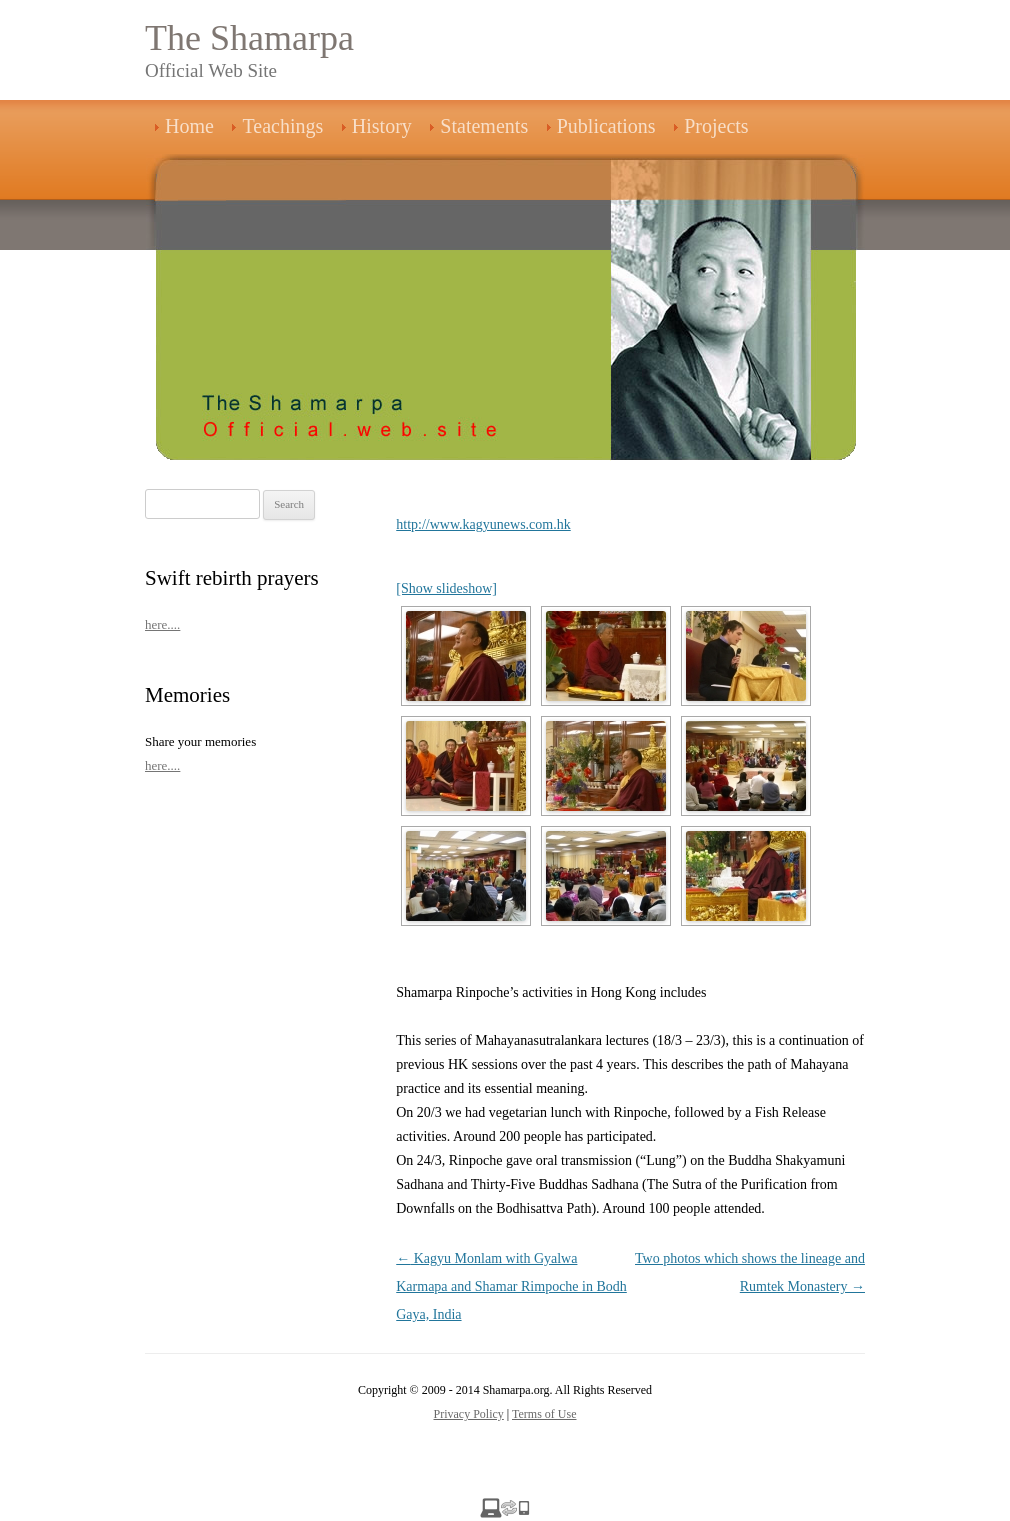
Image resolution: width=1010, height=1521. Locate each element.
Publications (606, 126)
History (382, 126)
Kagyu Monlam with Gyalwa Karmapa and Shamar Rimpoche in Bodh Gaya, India (511, 1286)
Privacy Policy (469, 1414)
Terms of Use (544, 1414)
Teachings (282, 126)
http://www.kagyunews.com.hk (483, 524)
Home (189, 126)
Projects (716, 126)
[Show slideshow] (446, 588)
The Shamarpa (249, 38)
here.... (162, 624)
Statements (484, 126)
